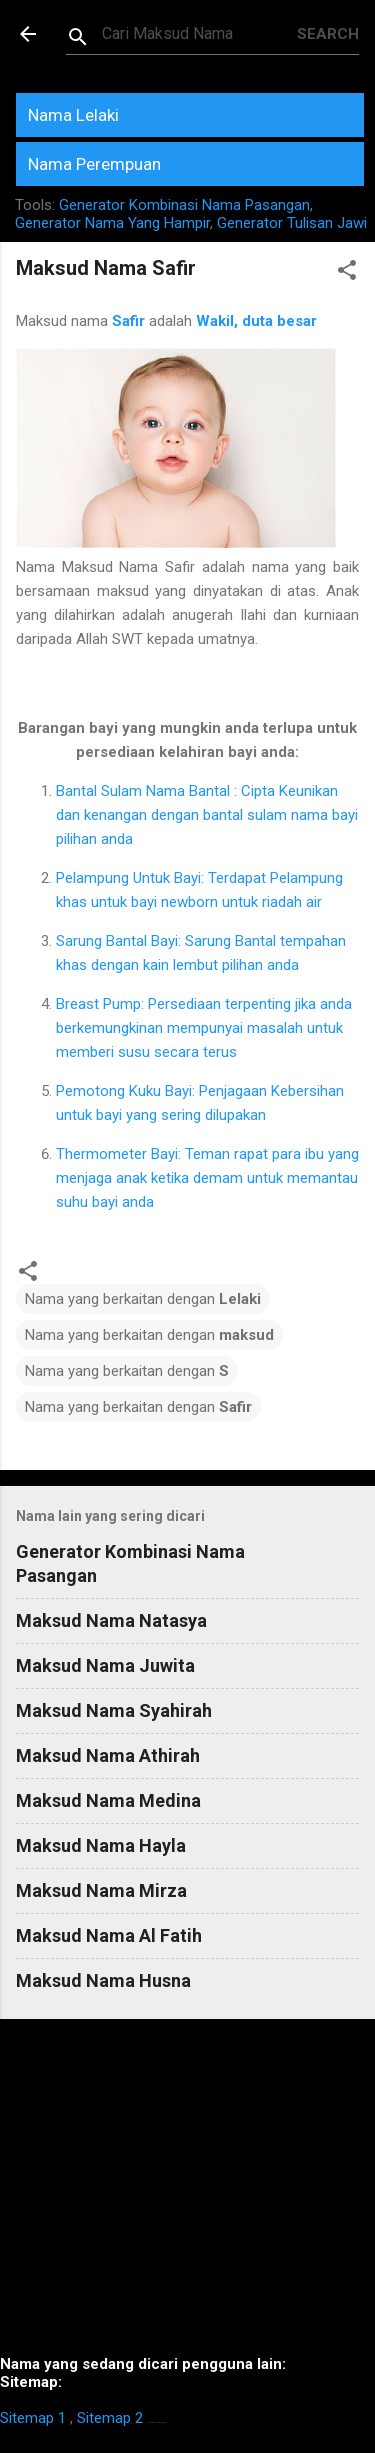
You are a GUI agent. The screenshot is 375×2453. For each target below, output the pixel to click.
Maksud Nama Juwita (105, 1665)
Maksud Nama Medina (108, 1800)
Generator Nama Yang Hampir (112, 223)
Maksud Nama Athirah (108, 1755)
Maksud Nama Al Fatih (109, 1935)
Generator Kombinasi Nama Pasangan (184, 205)
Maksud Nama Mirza (101, 1890)
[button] (347, 273)
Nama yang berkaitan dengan (143, 1299)
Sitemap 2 (110, 2418)
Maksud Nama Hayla (101, 1845)
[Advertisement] (187, 2195)
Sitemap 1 (33, 2418)
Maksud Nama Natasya (111, 1620)
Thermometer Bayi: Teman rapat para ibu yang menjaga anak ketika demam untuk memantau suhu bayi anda (207, 1178)
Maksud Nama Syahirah (114, 1710)
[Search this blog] (199, 34)
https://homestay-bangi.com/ (156, 2422)
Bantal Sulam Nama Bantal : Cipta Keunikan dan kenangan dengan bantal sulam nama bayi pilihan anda (207, 815)
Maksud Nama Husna (103, 1980)
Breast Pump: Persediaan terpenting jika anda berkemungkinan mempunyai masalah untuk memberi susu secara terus (204, 1028)
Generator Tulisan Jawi (292, 223)
